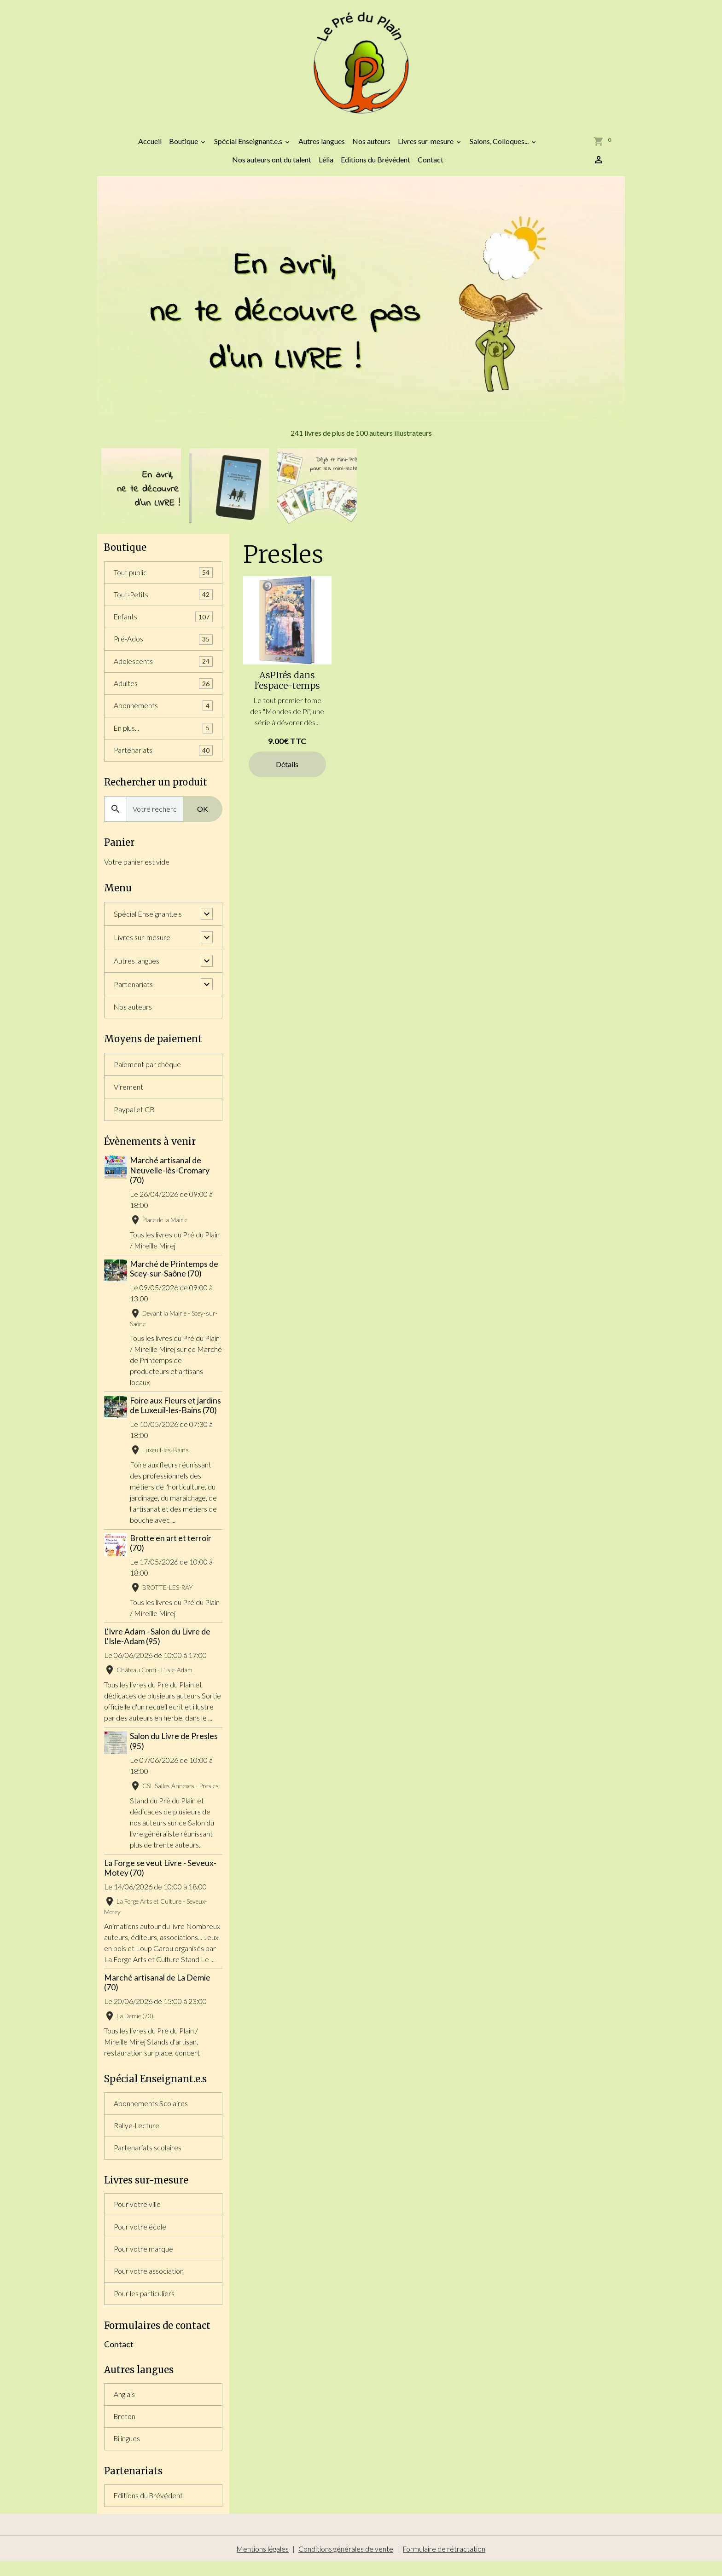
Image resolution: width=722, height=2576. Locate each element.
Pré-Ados (163, 645)
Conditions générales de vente (345, 2563)
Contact (430, 164)
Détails (287, 769)
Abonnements (163, 713)
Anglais (124, 2407)
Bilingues (127, 2452)
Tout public (163, 577)
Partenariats (163, 758)
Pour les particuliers (144, 2305)
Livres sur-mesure (426, 146)
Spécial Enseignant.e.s (249, 146)
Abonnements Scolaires (151, 2112)
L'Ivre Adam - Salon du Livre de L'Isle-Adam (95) (157, 1645)
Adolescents (163, 668)
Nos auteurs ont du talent (271, 164)
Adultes (163, 690)
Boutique (184, 146)
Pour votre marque (144, 2260)
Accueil (150, 146)
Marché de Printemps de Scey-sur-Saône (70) (175, 1277)
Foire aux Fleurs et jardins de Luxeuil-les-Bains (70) (176, 1413)
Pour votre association (149, 2282)
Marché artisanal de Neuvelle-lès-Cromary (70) (170, 1178)
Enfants (163, 623)
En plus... (163, 735)
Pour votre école (140, 2237)
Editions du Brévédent (375, 164)
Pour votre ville (137, 2215)
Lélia (326, 164)
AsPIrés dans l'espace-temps (287, 686)
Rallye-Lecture (137, 2135)
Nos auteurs (371, 146)
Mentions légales (262, 2563)
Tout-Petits (163, 600)
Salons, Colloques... (500, 146)
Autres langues (321, 146)
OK (202, 817)
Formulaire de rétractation (444, 2563)
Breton (125, 2429)
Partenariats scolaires (148, 2157)
